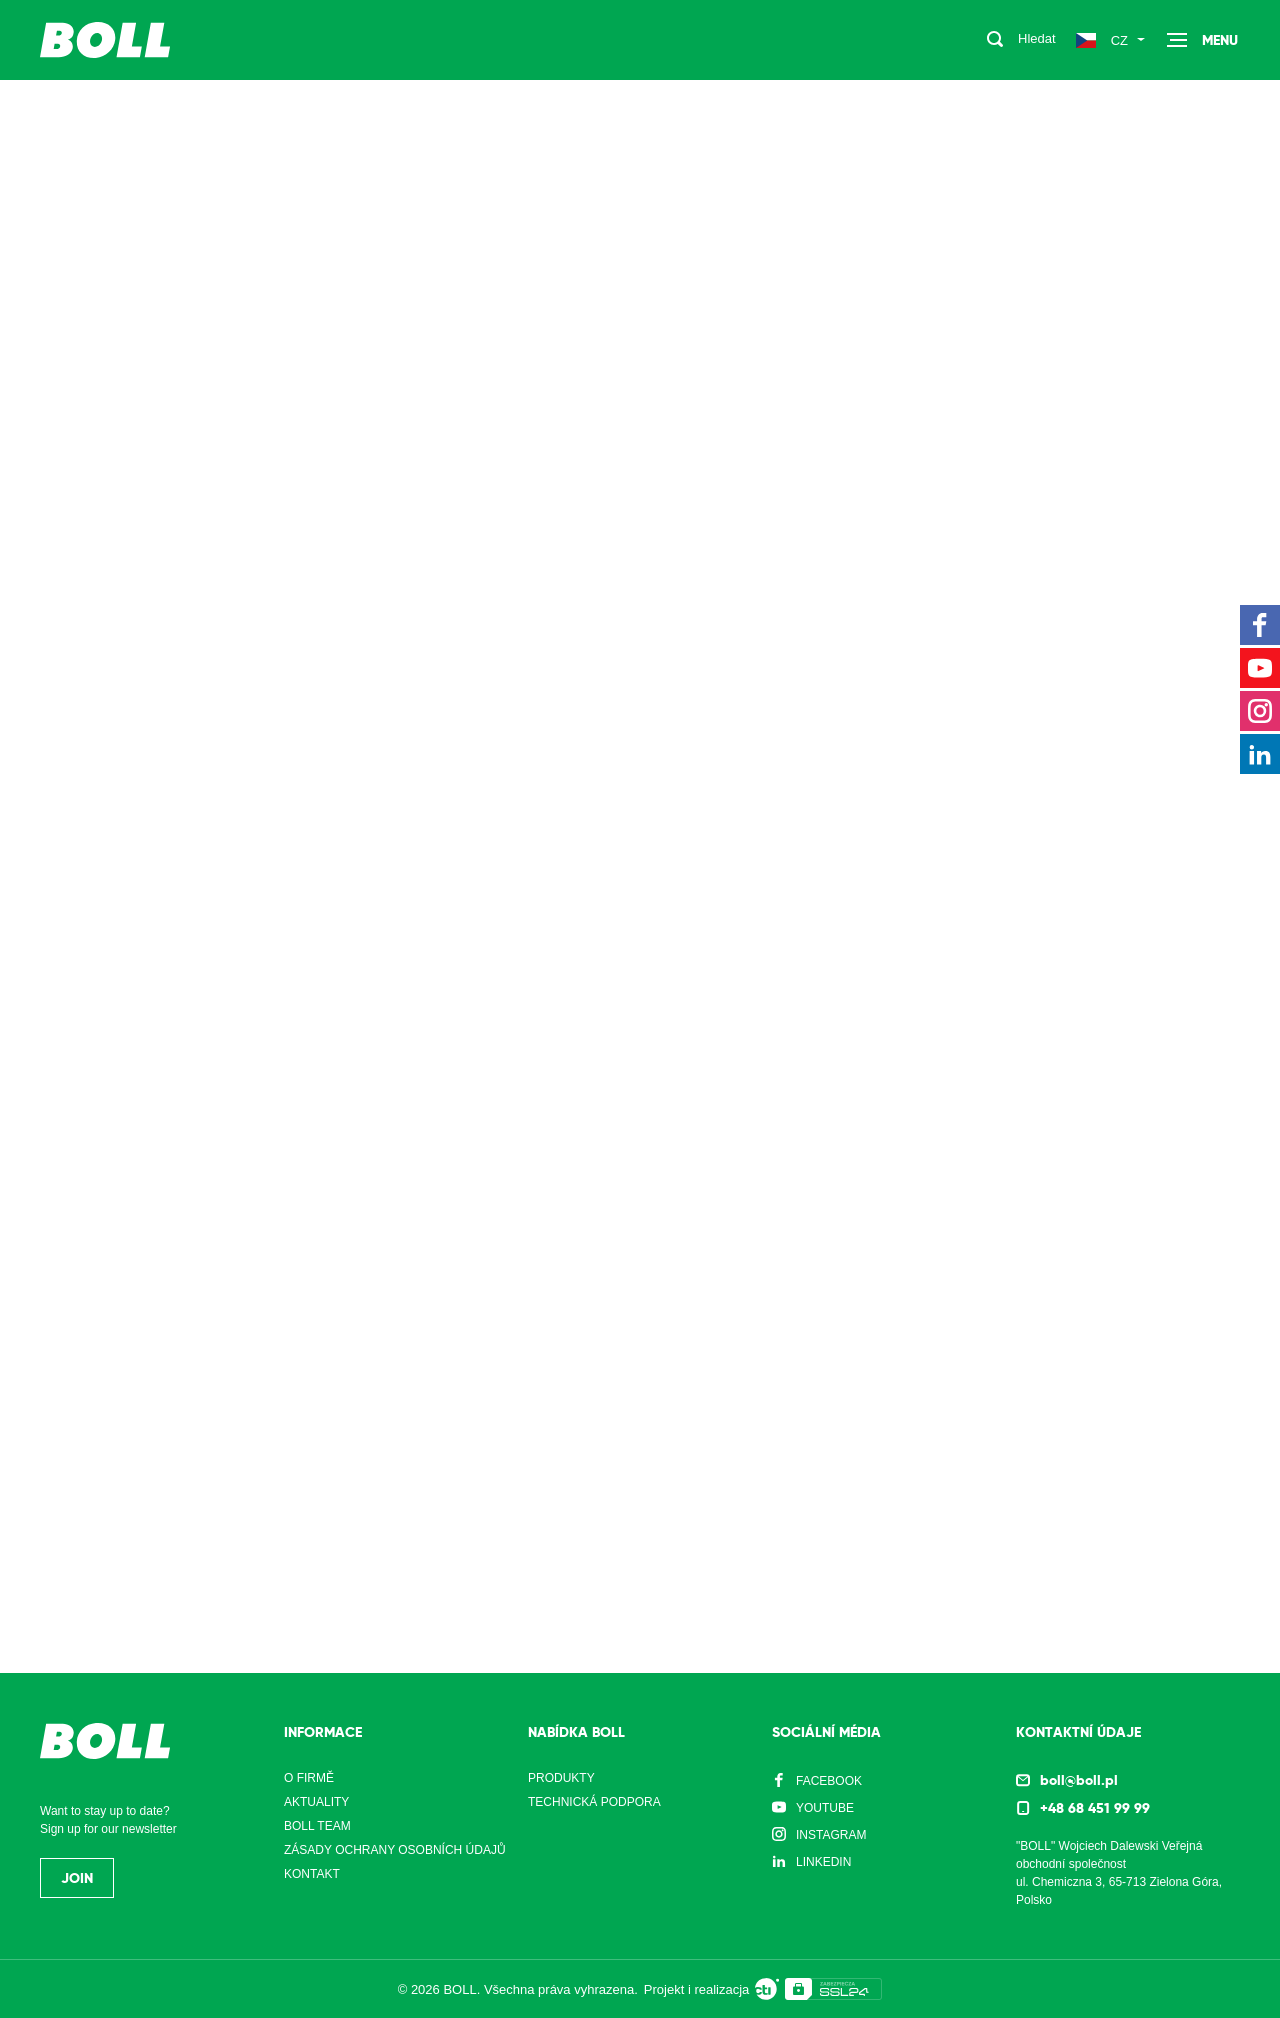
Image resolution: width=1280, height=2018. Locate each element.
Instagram (831, 1835)
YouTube (825, 1808)
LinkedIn (823, 1862)
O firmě (309, 1778)
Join (77, 1878)
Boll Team (317, 1826)
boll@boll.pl (1079, 1780)
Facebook (829, 1781)
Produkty (561, 1778)
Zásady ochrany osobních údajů (395, 1850)
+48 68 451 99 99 (1095, 1808)
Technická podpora (594, 1802)
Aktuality (316, 1802)
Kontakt (312, 1874)
